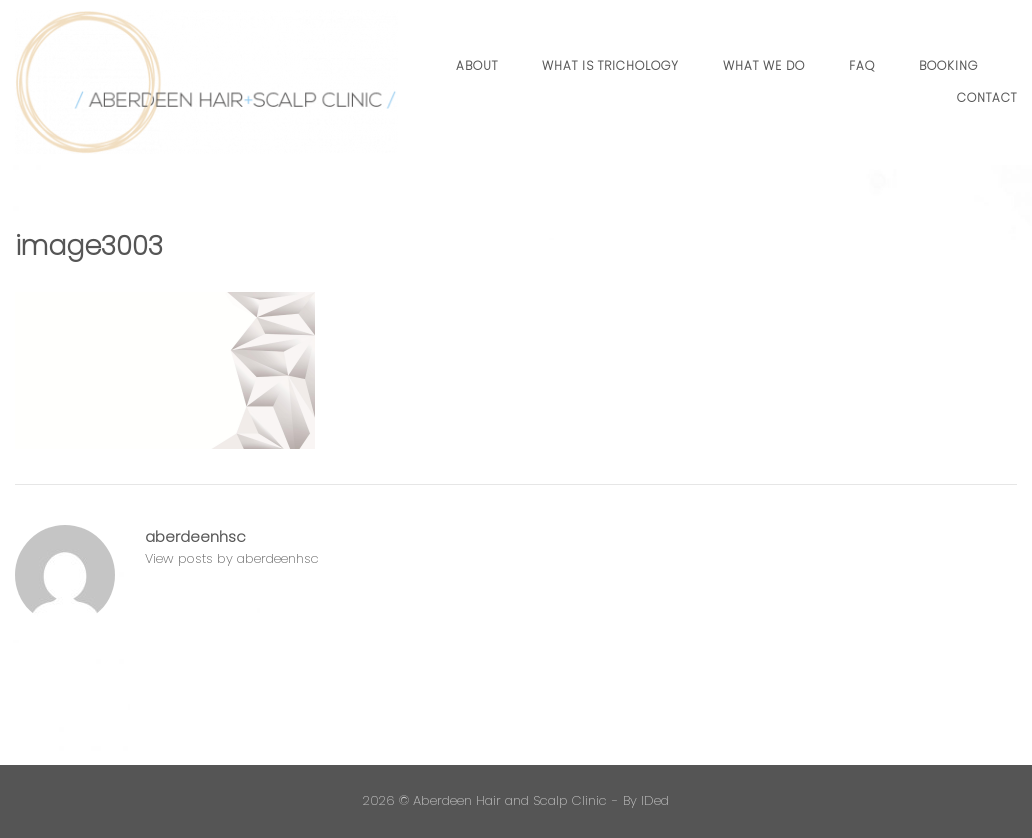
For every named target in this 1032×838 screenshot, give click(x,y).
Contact (987, 97)
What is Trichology (610, 65)
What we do (764, 65)
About (477, 65)
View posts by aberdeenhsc (232, 558)
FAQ (862, 65)
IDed (655, 800)
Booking (948, 65)
